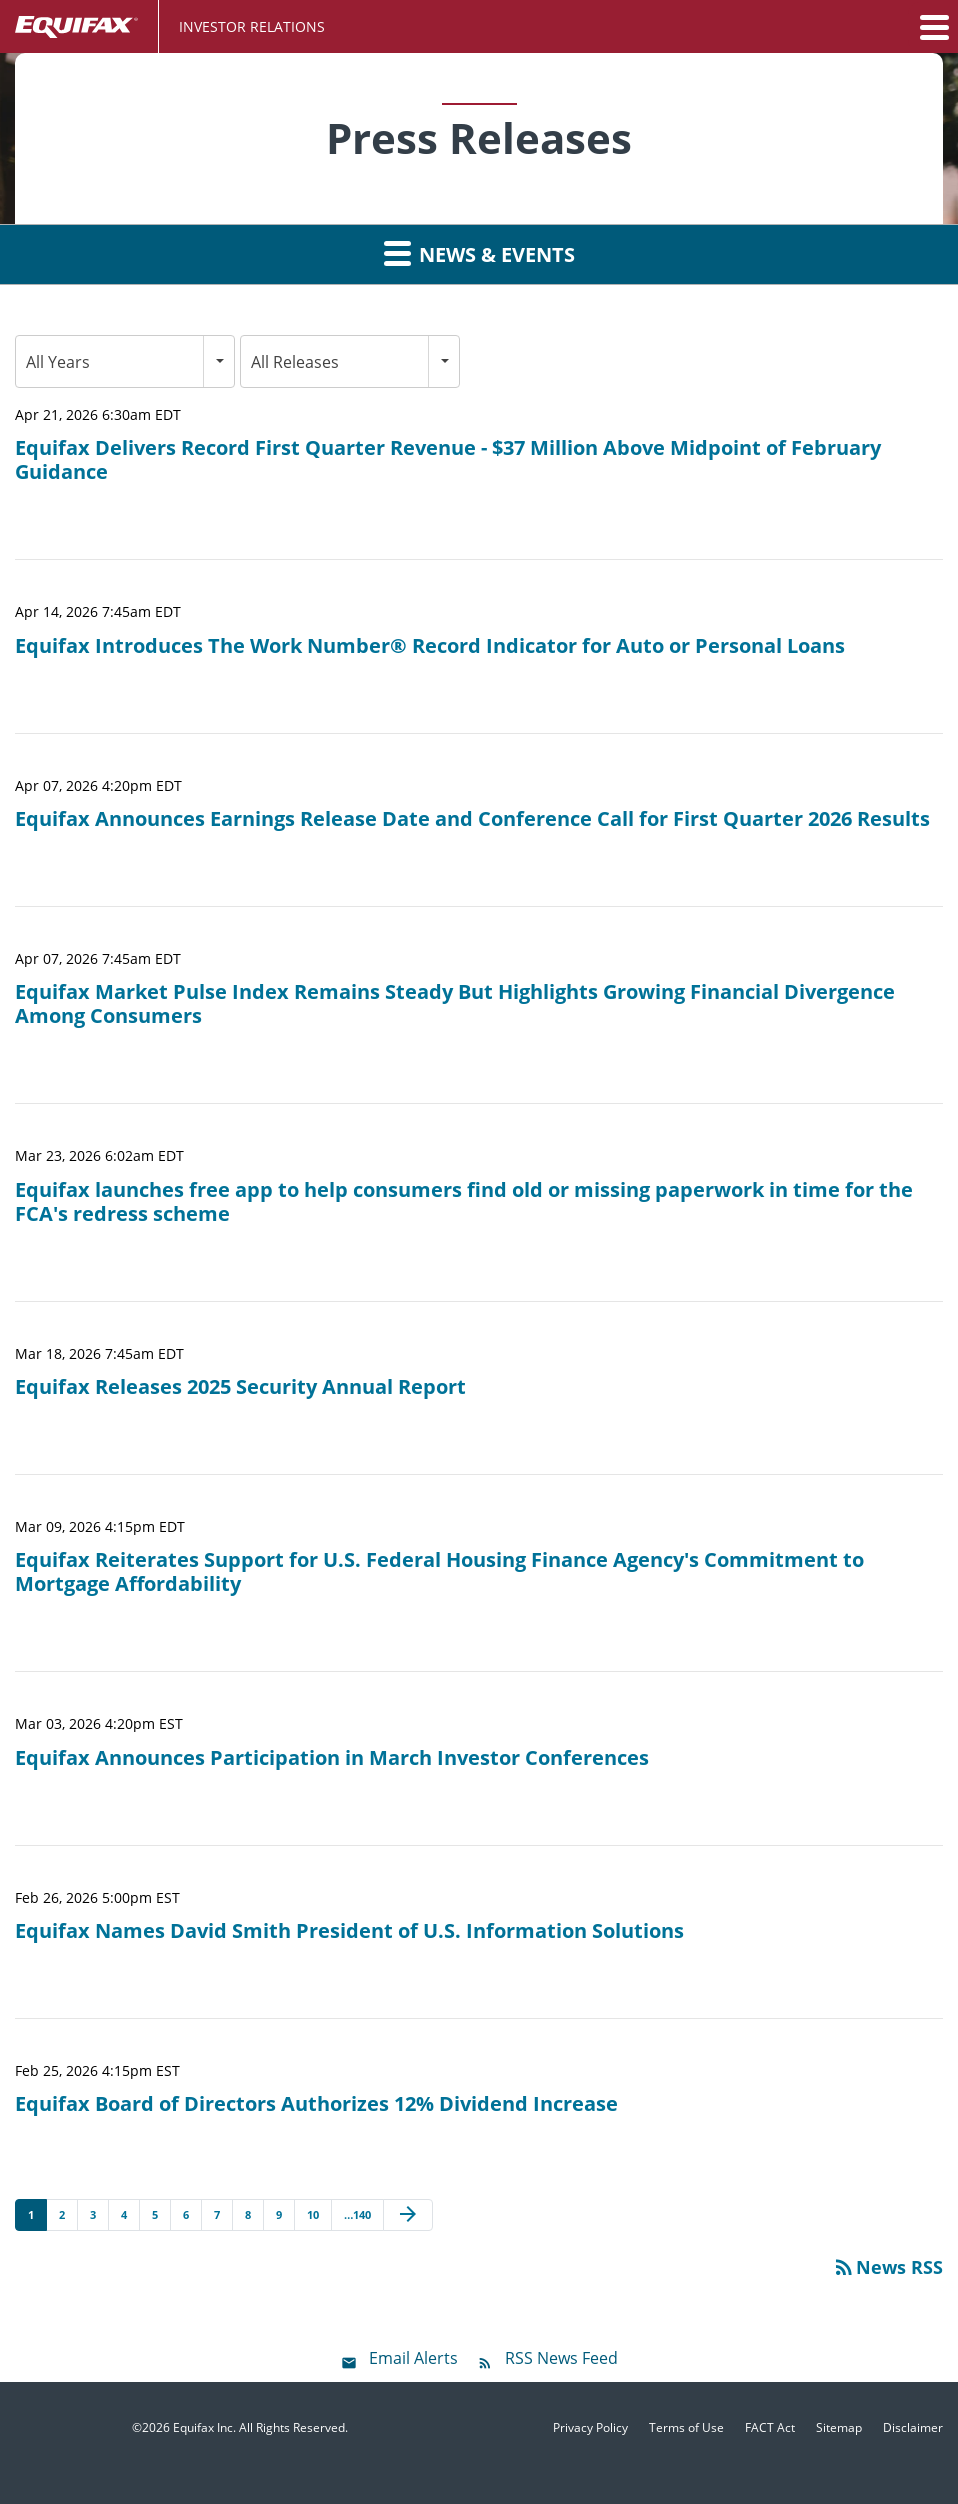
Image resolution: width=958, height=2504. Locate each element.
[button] (933, 27)
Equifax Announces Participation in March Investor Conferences (332, 1758)
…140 (357, 2214)
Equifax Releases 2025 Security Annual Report (240, 1387)
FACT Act (770, 2428)
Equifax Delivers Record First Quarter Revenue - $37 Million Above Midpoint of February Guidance (448, 460)
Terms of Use (686, 2428)
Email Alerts (413, 2358)
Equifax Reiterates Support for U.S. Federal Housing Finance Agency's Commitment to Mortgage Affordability (439, 1572)
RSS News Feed (561, 2358)
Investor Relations (252, 26)
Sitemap (839, 2428)
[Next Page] (408, 2215)
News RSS (887, 2267)
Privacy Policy (590, 2428)
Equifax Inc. (204, 2427)
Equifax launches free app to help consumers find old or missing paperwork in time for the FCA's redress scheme (464, 1202)
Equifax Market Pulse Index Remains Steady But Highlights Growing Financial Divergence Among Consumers (455, 1004)
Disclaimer (913, 2428)
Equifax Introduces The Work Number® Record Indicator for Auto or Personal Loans (430, 646)
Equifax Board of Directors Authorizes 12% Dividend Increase (316, 2104)
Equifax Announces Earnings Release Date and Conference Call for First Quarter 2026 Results (472, 819)
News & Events (479, 253)
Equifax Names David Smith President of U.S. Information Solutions (349, 1931)
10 (313, 2214)
